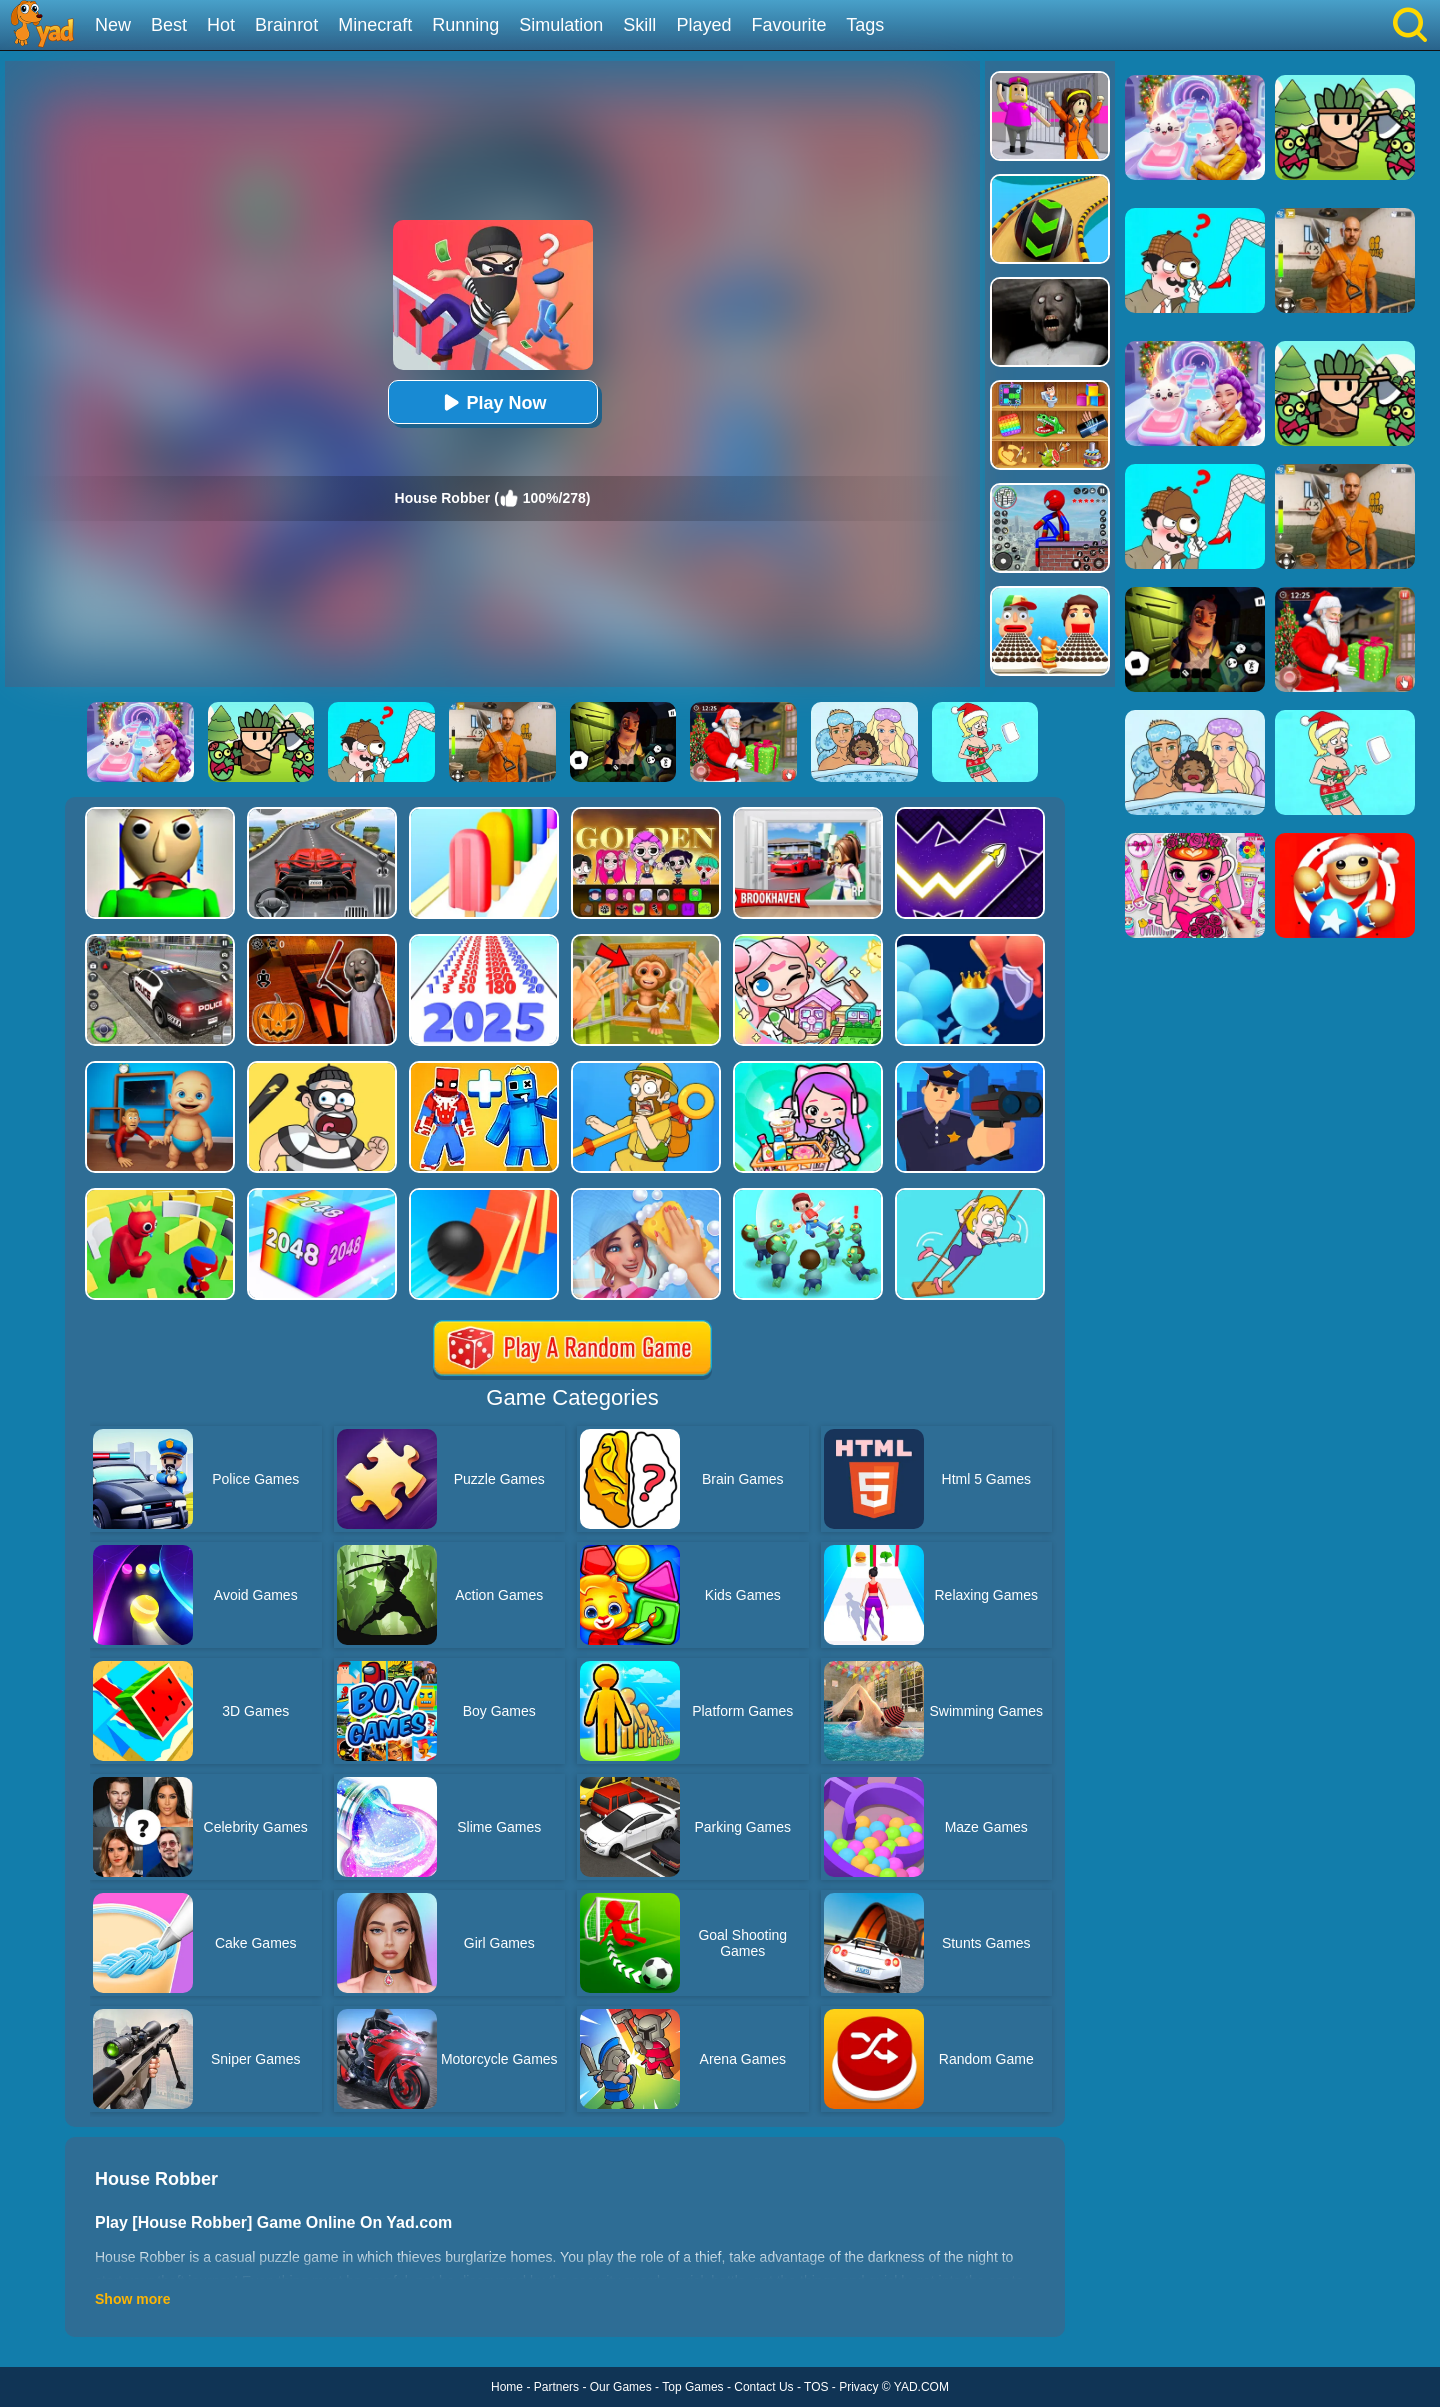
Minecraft (375, 25)
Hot (221, 25)
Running (465, 25)
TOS (816, 2387)
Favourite (788, 25)
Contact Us (763, 2387)
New (113, 25)
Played (703, 25)
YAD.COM (921, 2387)
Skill (639, 25)
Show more (132, 2299)
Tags (865, 25)
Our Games (621, 2387)
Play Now (492, 402)
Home (507, 2387)
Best (169, 25)
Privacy (858, 2387)
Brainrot (286, 25)
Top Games (692, 2387)
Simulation (561, 25)
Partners (556, 2387)
